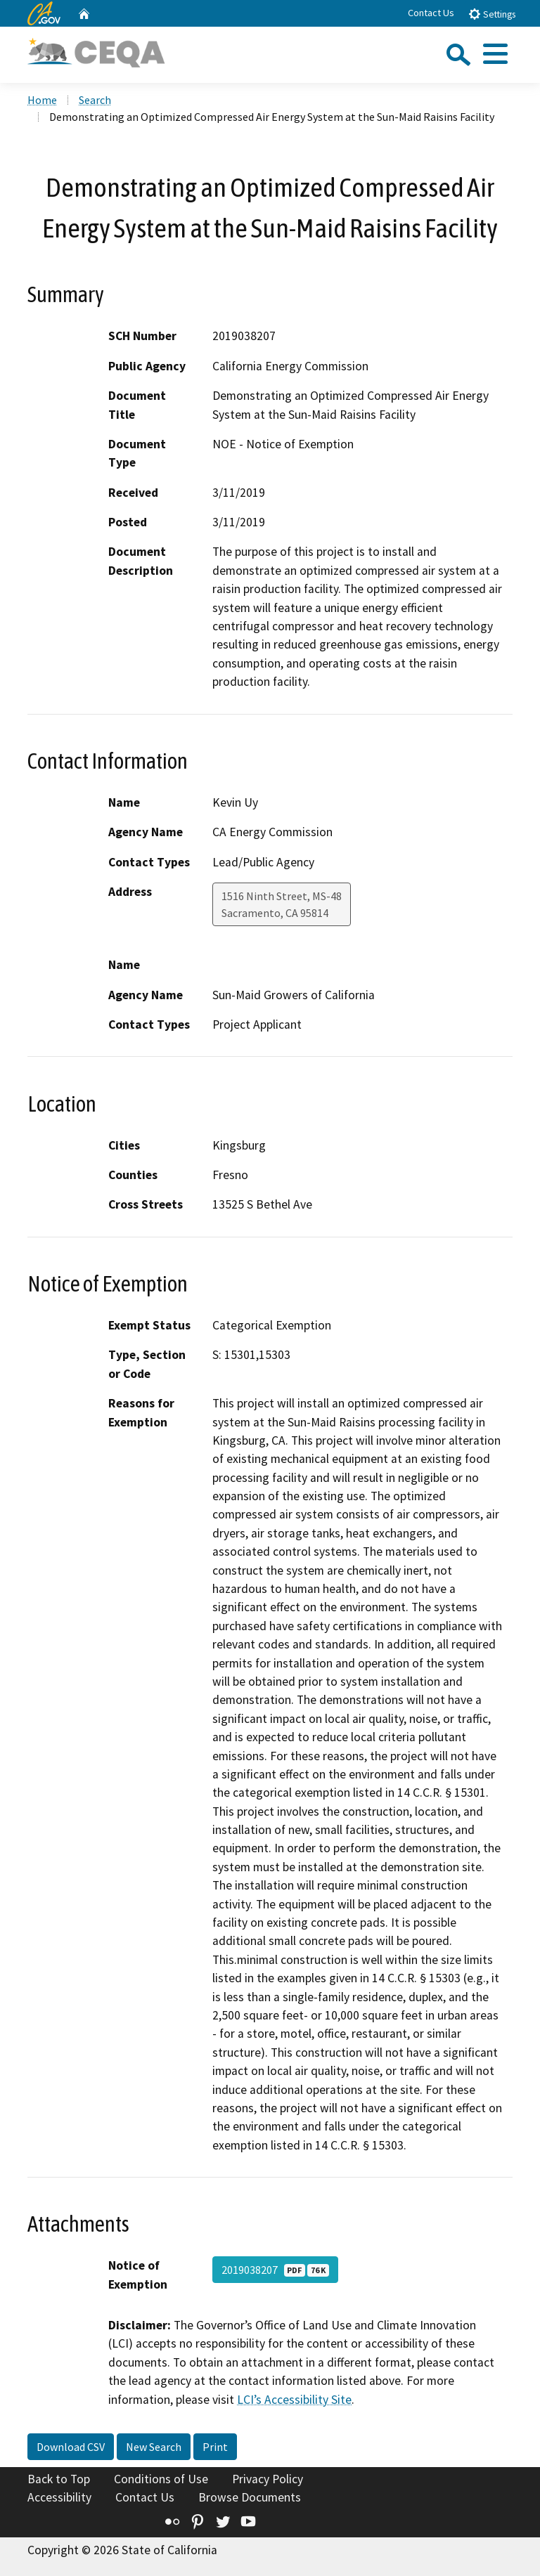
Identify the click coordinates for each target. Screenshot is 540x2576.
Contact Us (431, 12)
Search (95, 100)
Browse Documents (249, 2497)
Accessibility (59, 2497)
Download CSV (71, 2447)
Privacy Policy (267, 2479)
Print (215, 2447)
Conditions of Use (161, 2479)
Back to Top (58, 2479)
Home (42, 100)
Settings (491, 13)
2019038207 (275, 2270)
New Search (153, 2447)
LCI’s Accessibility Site (294, 2399)
